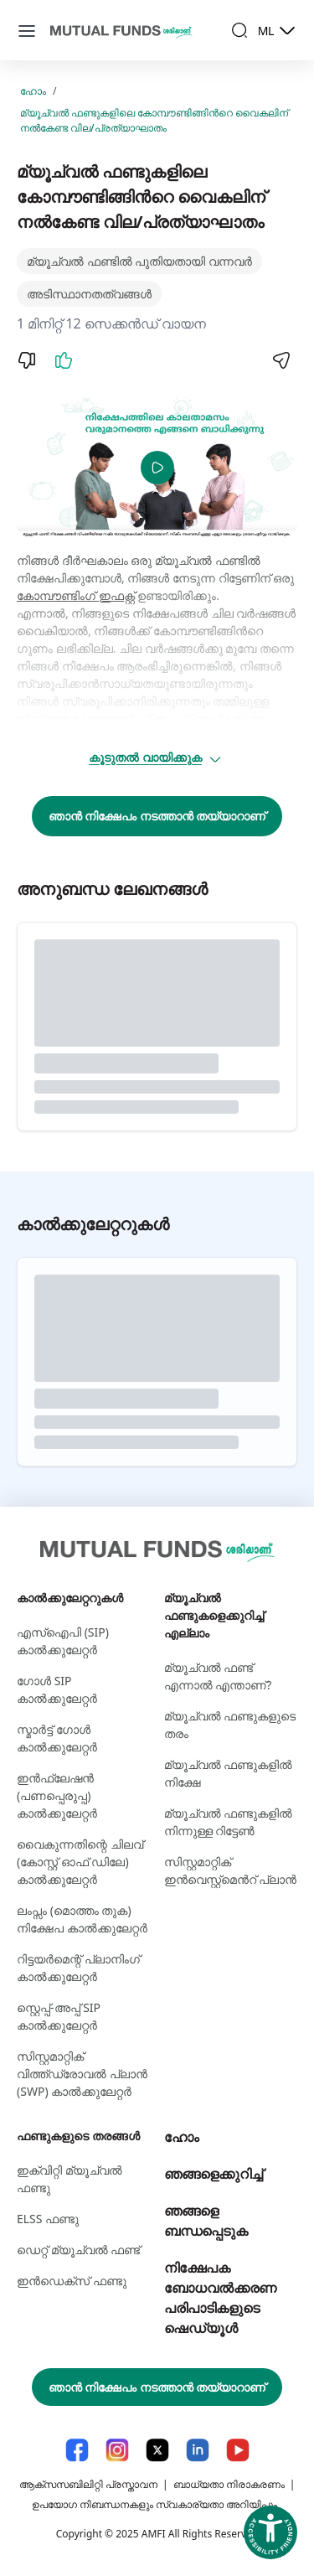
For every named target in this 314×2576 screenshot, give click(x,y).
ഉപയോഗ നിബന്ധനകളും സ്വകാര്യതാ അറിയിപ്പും (154, 2504)
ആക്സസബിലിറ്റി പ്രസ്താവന (88, 2484)
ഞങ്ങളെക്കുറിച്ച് (213, 2174)
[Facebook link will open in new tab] (77, 2450)
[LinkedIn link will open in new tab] (197, 2450)
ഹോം (33, 91)
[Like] (64, 360)
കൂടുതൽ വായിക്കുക (155, 757)
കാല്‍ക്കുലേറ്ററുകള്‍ (70, 1598)
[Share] (280, 360)
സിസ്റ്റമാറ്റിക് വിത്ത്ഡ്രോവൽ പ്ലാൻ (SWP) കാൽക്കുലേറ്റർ (82, 2073)
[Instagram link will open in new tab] (117, 2450)
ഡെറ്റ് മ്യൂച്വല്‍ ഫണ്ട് (78, 2250)
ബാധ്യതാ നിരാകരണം (229, 2484)
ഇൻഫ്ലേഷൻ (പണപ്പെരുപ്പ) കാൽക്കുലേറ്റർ (57, 1795)
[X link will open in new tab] (157, 2450)
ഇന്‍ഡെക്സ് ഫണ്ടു (71, 2281)
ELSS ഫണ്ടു (48, 2219)
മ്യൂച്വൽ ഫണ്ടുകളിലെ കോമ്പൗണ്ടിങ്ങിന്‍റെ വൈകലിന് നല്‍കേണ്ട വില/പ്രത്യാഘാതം (154, 120)
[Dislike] (27, 360)
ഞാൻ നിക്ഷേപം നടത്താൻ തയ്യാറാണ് (157, 816)
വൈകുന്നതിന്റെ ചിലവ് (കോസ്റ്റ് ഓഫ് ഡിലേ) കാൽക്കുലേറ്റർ (80, 1861)
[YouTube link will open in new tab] (237, 2450)
